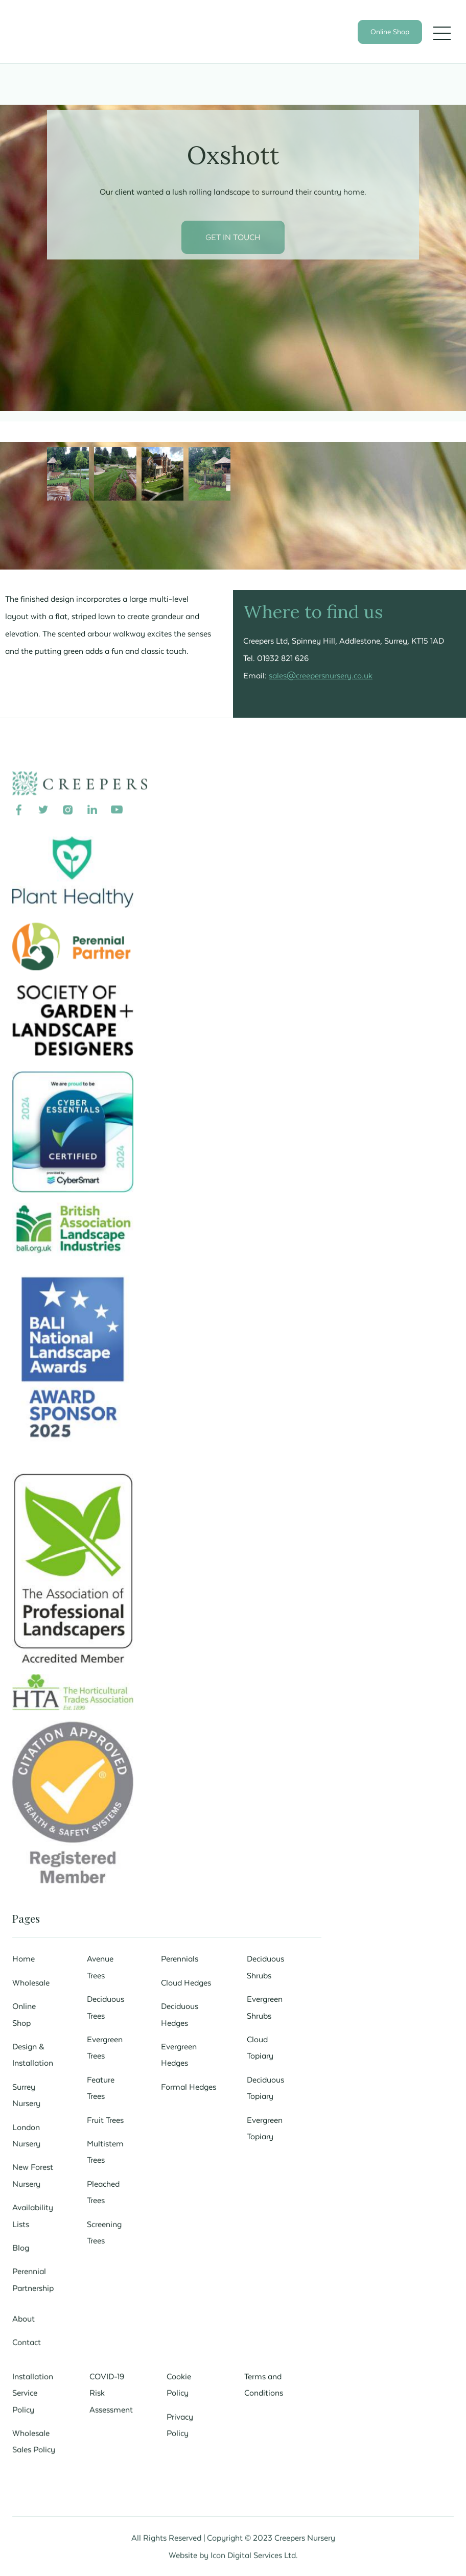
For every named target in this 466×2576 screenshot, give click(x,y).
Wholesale (32, 1981)
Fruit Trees (105, 2117)
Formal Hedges (188, 2085)
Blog (22, 2245)
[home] (90, 42)
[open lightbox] (68, 474)
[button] (442, 33)
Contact (28, 2339)
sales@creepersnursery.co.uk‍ (320, 675)
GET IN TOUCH (233, 237)
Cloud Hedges (186, 1981)
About (25, 2316)
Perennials (180, 1958)
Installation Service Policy (34, 2389)
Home (25, 1958)
